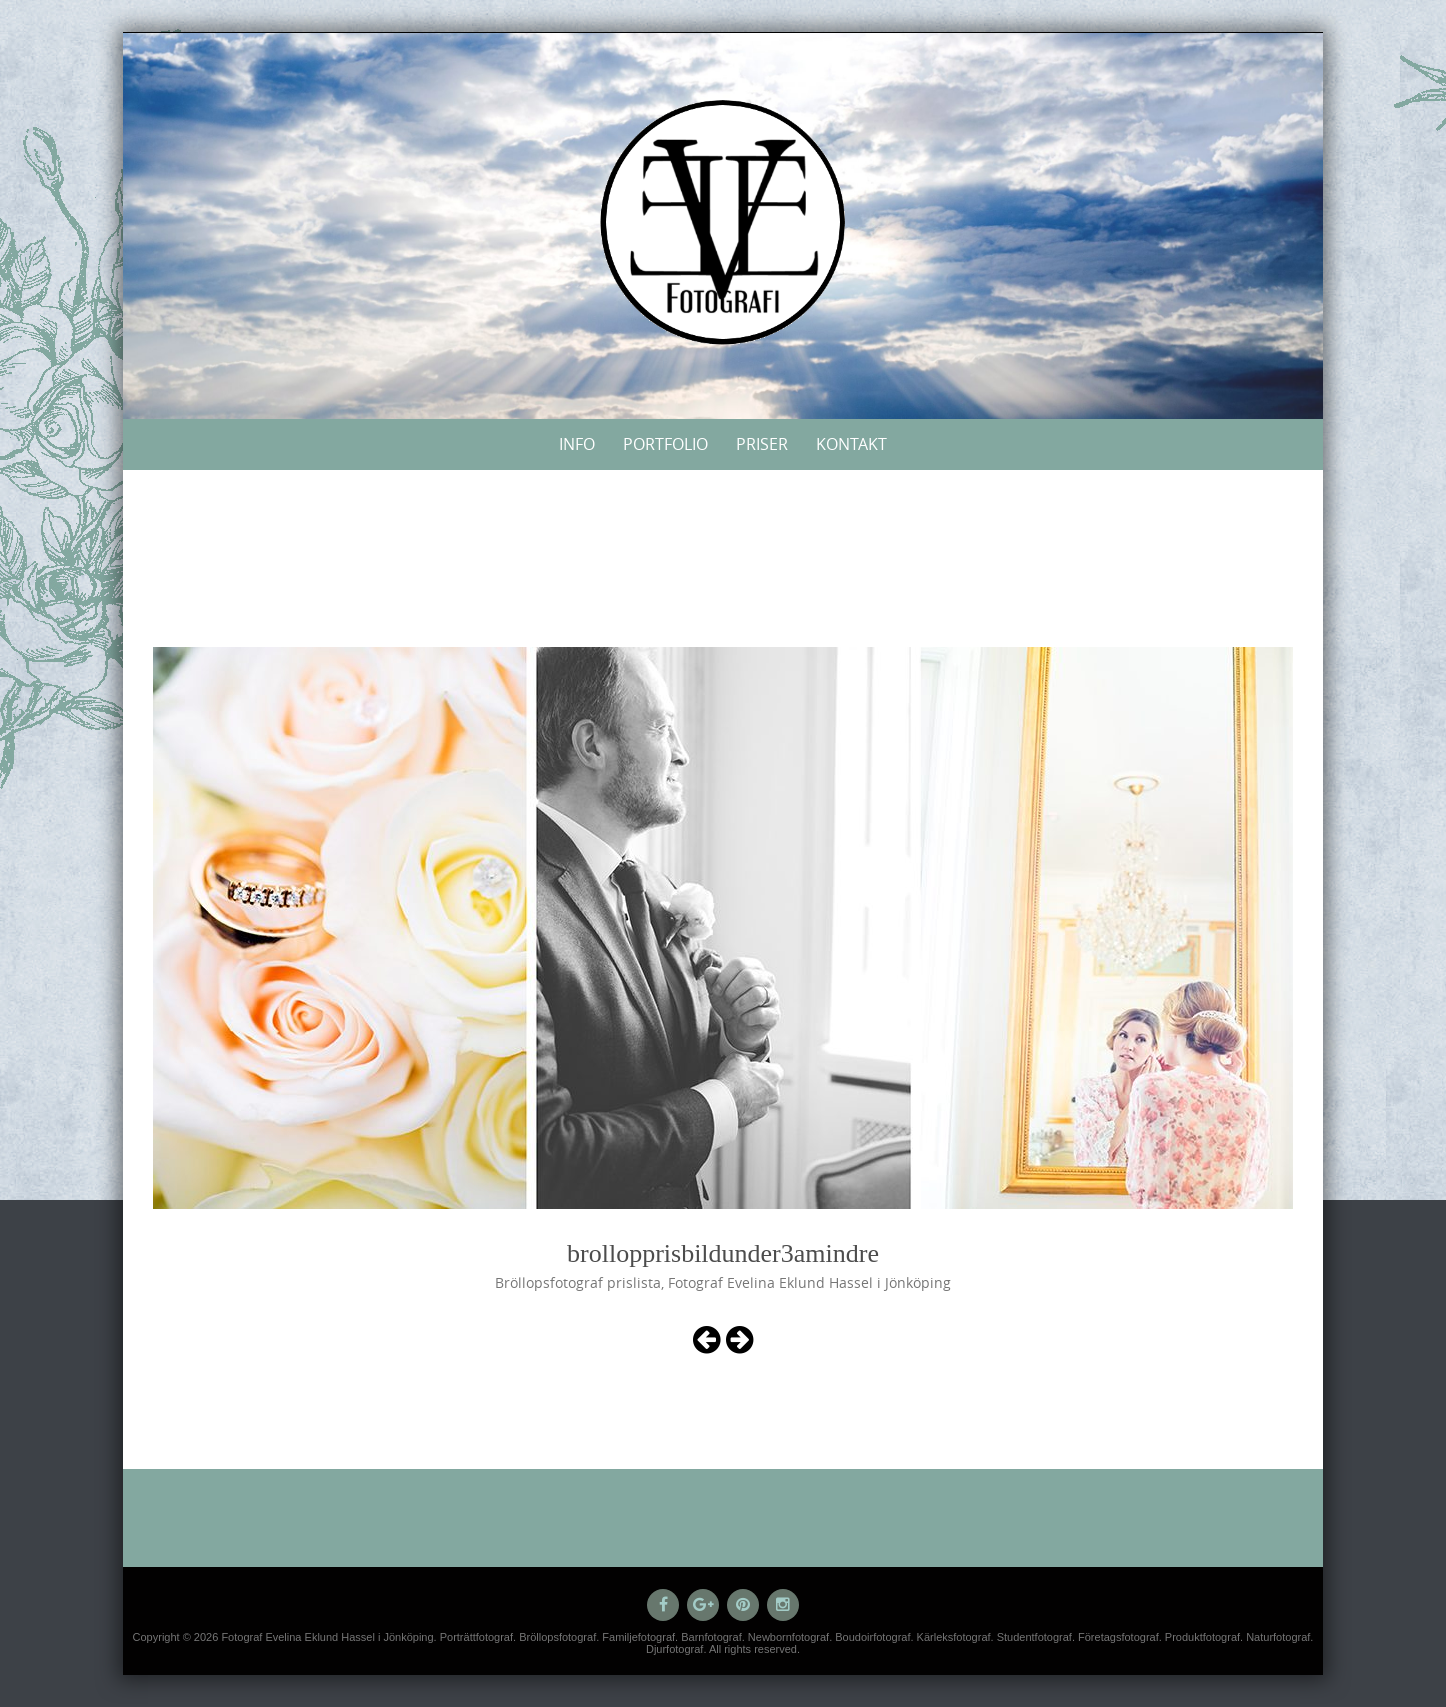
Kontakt (851, 444)
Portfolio (665, 444)
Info (577, 444)
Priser (762, 444)
